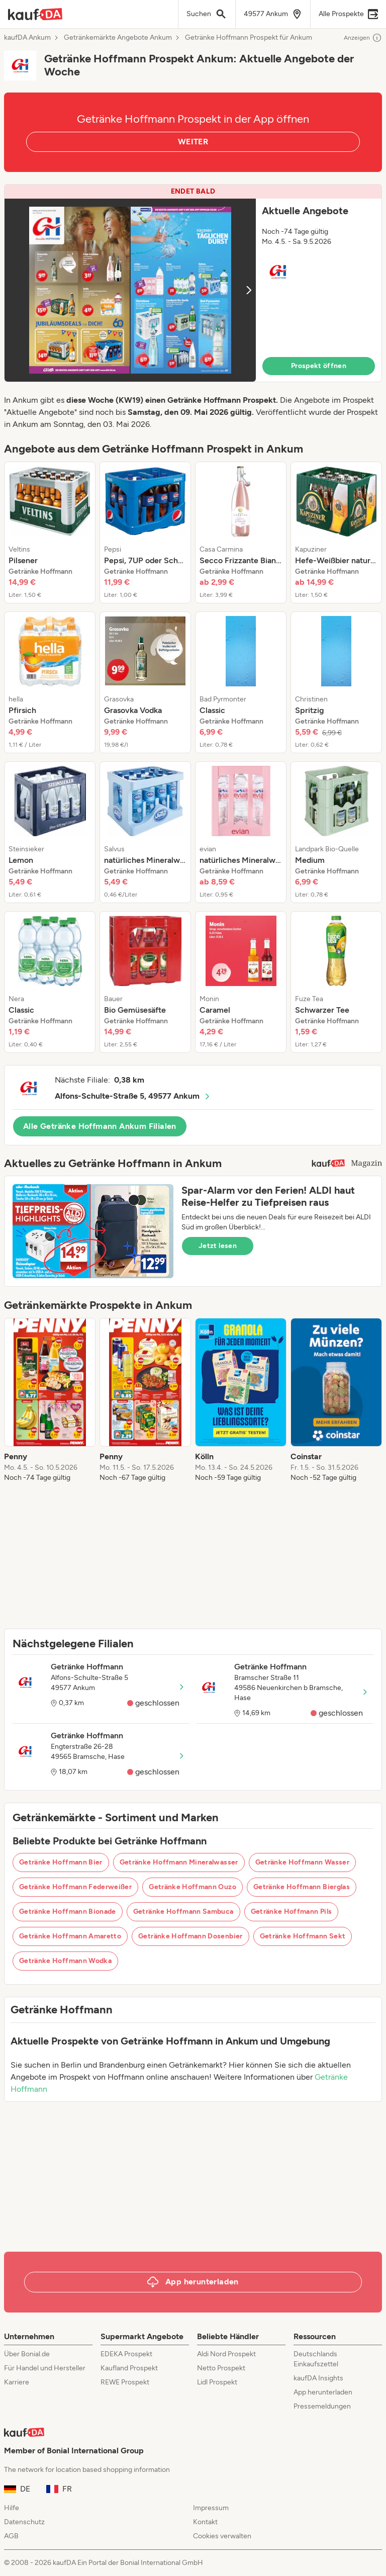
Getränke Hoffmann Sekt (303, 1936)
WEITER (193, 141)
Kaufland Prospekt (129, 2368)
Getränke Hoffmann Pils (291, 1911)
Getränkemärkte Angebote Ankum (118, 37)
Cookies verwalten (222, 2536)
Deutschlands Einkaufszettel (316, 2359)
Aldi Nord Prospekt (226, 2354)
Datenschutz (24, 2522)
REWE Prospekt (125, 2382)
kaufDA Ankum (27, 37)
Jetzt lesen (218, 1245)
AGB (11, 2536)
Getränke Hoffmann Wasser (302, 1862)
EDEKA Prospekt (126, 2354)
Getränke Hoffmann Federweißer (75, 1887)
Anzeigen (363, 38)
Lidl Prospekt (217, 2382)
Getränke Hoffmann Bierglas (301, 1887)
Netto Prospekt (221, 2368)
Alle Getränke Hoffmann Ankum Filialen (99, 1126)
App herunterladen (323, 2392)
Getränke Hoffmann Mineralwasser (179, 1862)
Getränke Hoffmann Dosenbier (190, 1936)
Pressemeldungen (322, 2406)
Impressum (211, 2508)
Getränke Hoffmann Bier (61, 1862)
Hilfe (11, 2508)
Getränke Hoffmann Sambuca (183, 1911)
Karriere (16, 2382)
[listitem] (49, 532)
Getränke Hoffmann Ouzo (192, 1887)
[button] (193, 283)
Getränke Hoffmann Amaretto (70, 1936)
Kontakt (205, 2522)
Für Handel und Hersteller (44, 2368)
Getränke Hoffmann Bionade (67, 1911)
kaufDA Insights (318, 2378)
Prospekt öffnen (318, 366)
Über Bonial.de (27, 2354)
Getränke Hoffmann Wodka (65, 1961)
